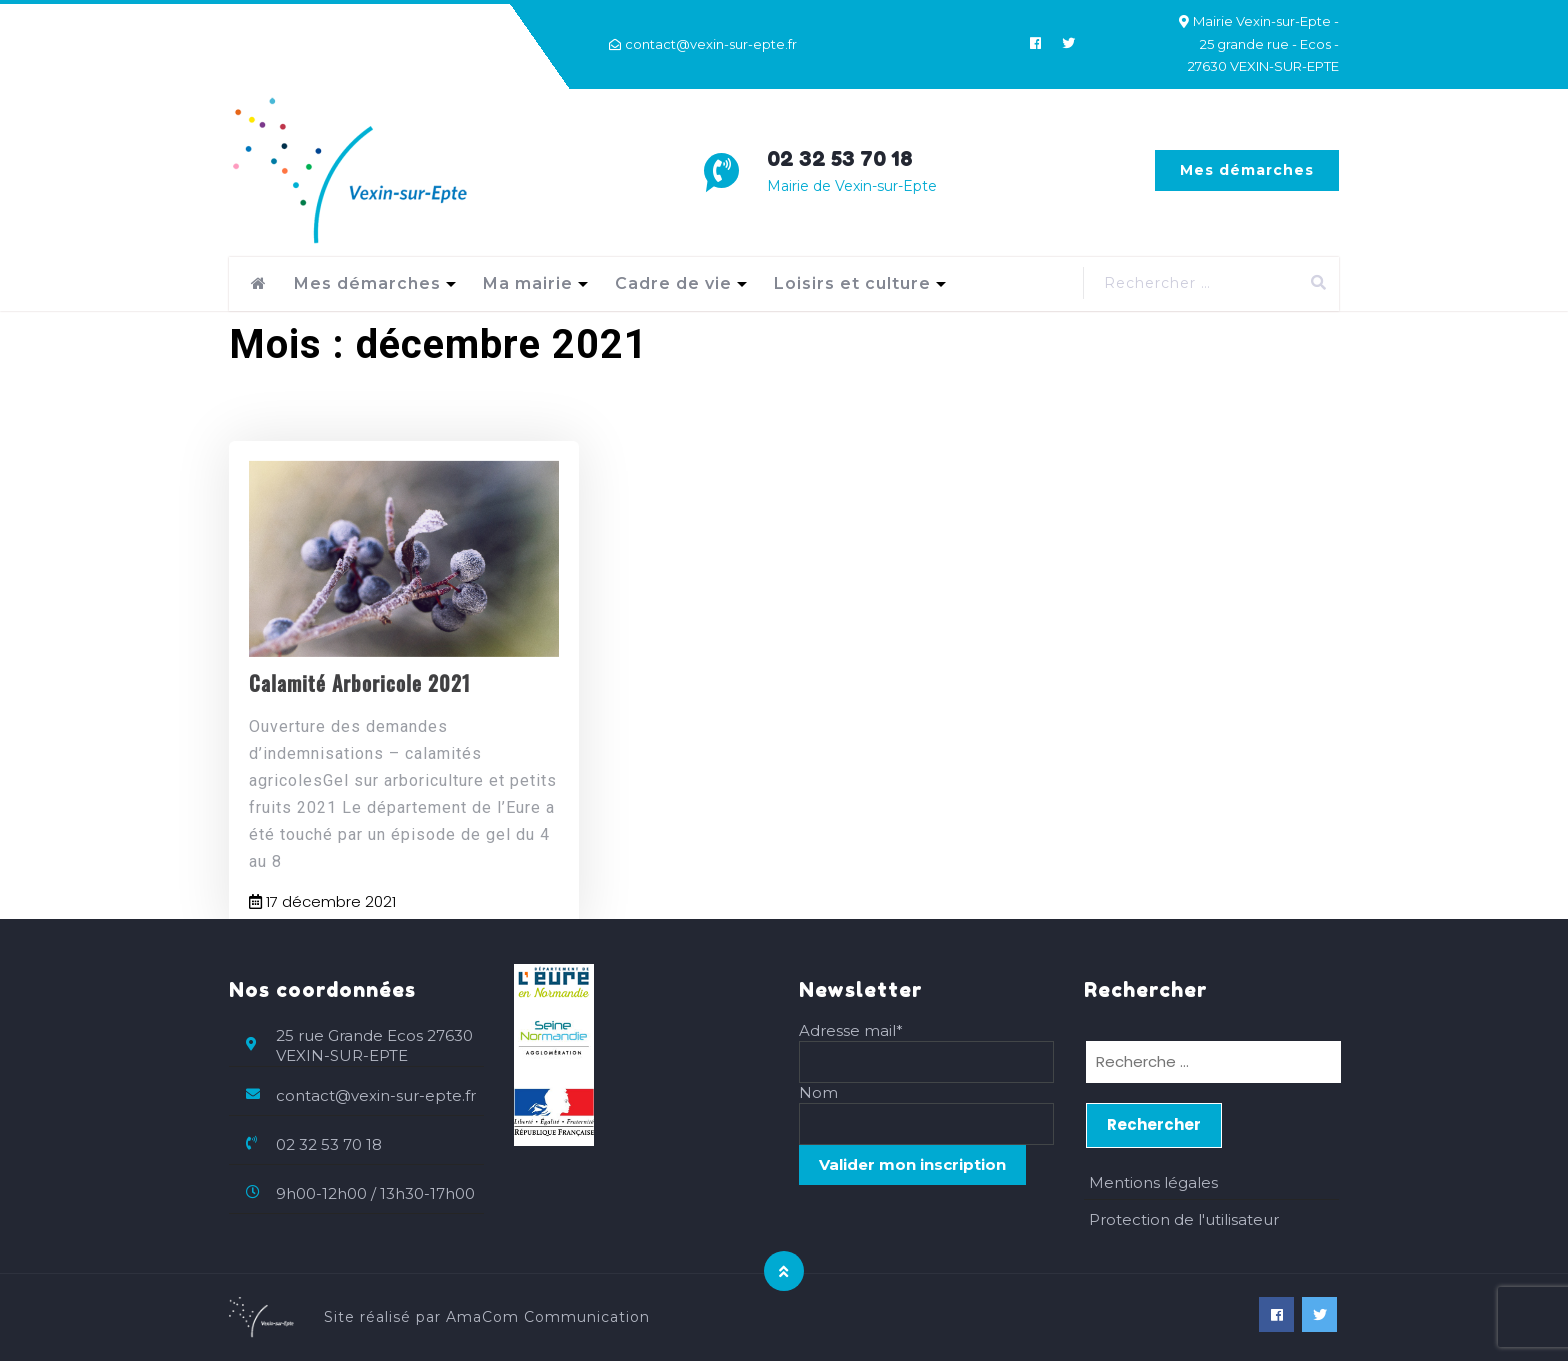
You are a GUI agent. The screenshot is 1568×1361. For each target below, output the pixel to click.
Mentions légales (1153, 1182)
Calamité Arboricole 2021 (360, 726)
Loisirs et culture (852, 283)
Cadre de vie (673, 283)
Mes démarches (1247, 170)
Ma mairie (528, 283)
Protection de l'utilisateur (1184, 1219)
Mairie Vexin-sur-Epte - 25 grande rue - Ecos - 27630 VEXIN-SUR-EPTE (1263, 43)
